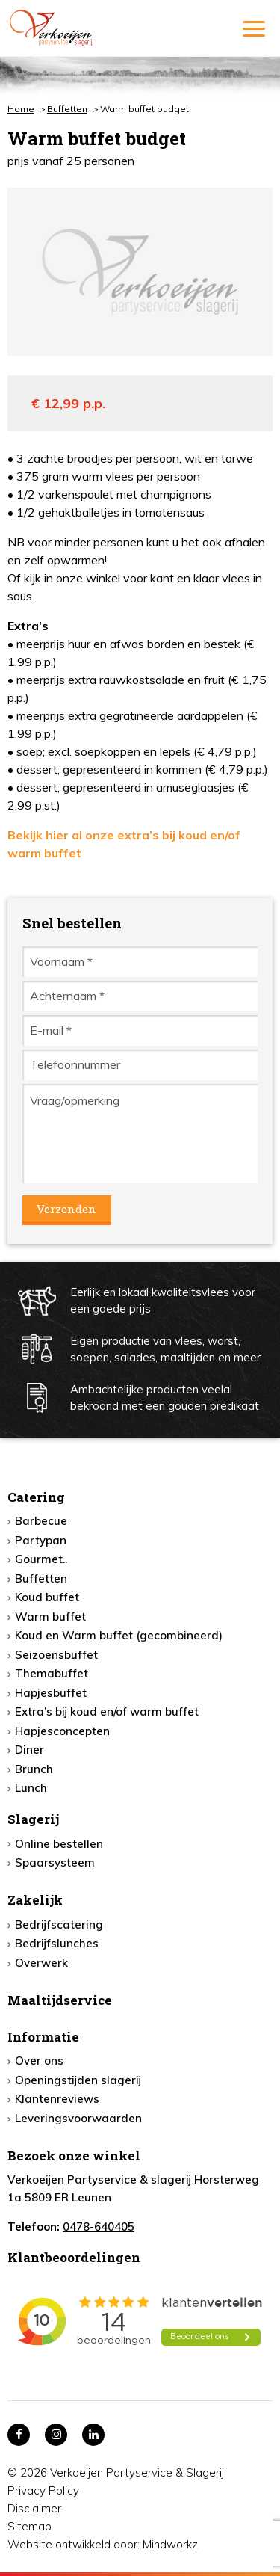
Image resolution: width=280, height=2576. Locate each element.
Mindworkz (170, 2544)
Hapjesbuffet (51, 1693)
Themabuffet (51, 1673)
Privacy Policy (43, 2490)
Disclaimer (34, 2508)
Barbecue (41, 1521)
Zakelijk (35, 1899)
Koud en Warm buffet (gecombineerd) (119, 1635)
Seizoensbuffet (56, 1655)
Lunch (31, 1788)
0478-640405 (98, 2226)
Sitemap (29, 2526)
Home (20, 108)
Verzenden (66, 1208)
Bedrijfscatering (59, 1924)
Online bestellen (59, 1844)
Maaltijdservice (59, 2000)
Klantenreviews (57, 2099)
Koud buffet (47, 1597)
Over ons (39, 2060)
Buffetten (67, 108)
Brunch (34, 1769)
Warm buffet (50, 1616)
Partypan (40, 1540)
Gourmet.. (41, 1559)
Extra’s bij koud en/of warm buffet (107, 1711)
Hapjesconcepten (62, 1731)
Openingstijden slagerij (78, 2080)
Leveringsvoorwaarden (78, 2118)
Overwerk (41, 1963)
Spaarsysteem (55, 1862)
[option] (140, 272)
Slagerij (33, 1819)
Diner (29, 1750)
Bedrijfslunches (57, 1943)
